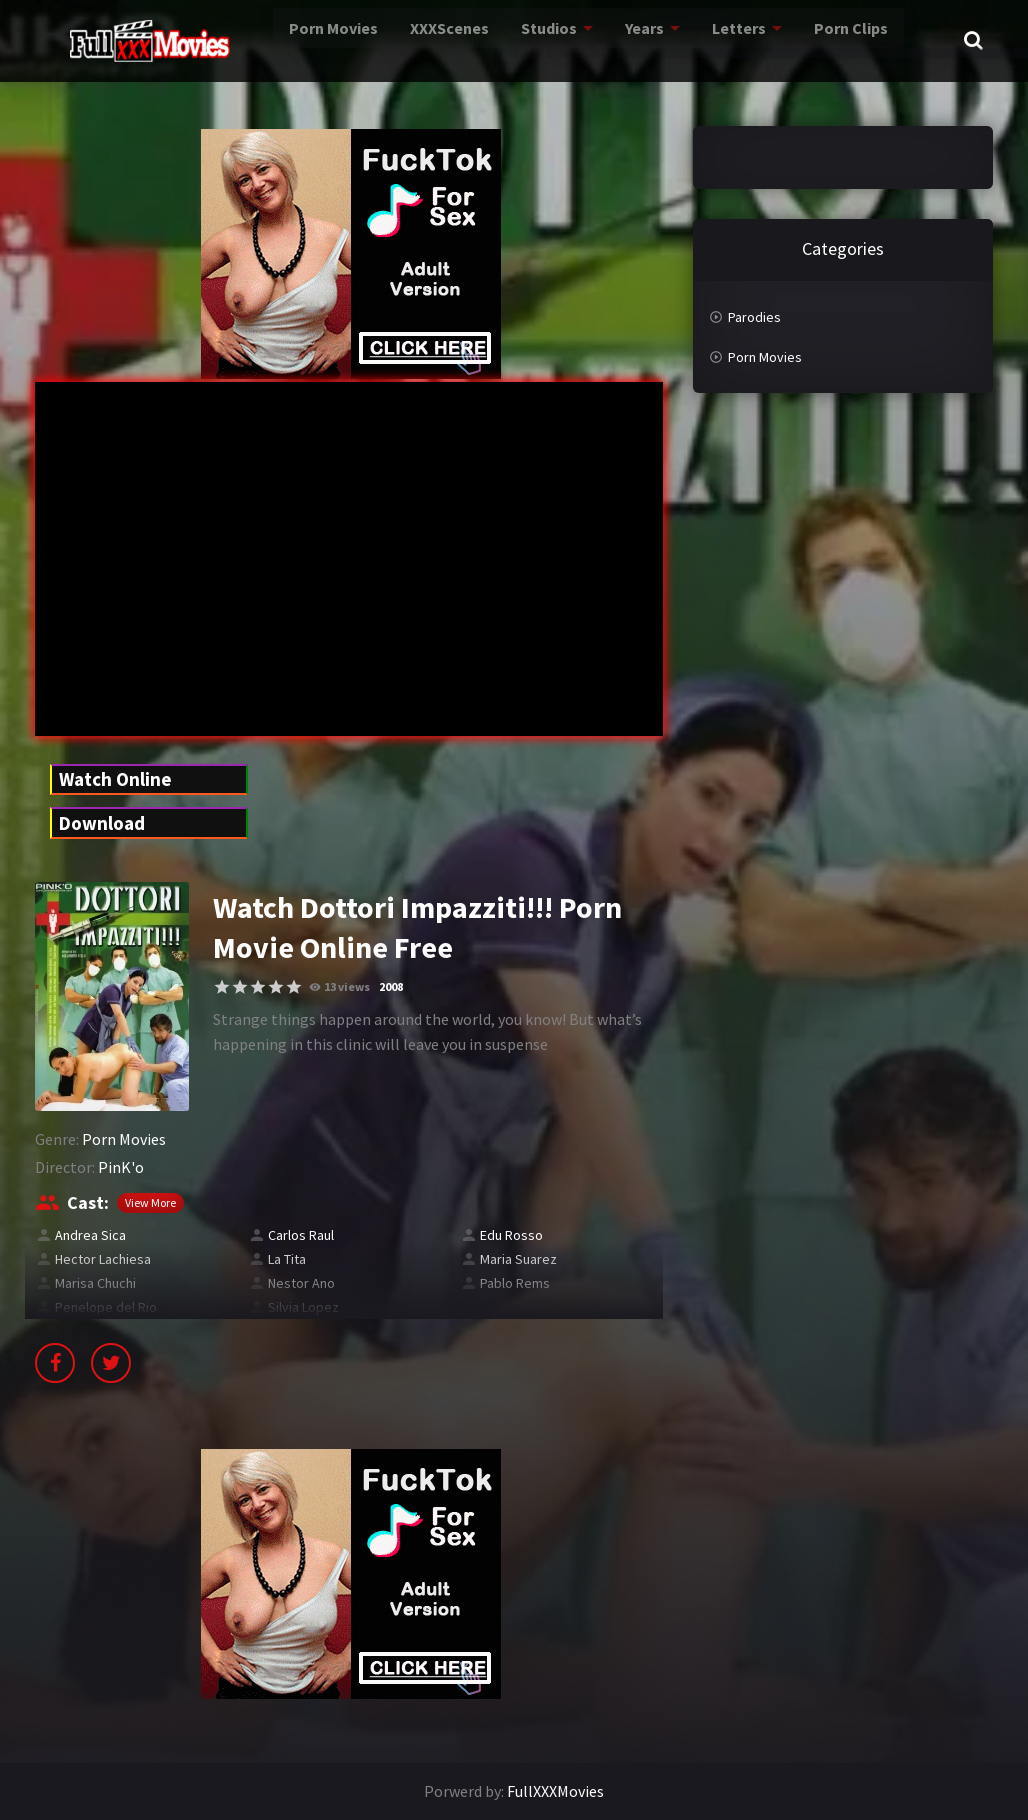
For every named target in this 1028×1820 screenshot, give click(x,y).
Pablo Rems (515, 1283)
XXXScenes (402, 39)
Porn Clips (817, 39)
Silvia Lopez (303, 1307)
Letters (702, 39)
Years (606, 39)
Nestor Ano (301, 1283)
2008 (391, 986)
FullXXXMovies (555, 1791)
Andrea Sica (90, 1235)
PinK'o (121, 1167)
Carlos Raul (301, 1235)
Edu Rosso (511, 1235)
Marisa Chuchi (95, 1283)
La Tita (287, 1259)
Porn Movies (278, 39)
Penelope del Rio (106, 1307)
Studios (507, 39)
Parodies (754, 317)
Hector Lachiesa (103, 1259)
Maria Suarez (518, 1259)
